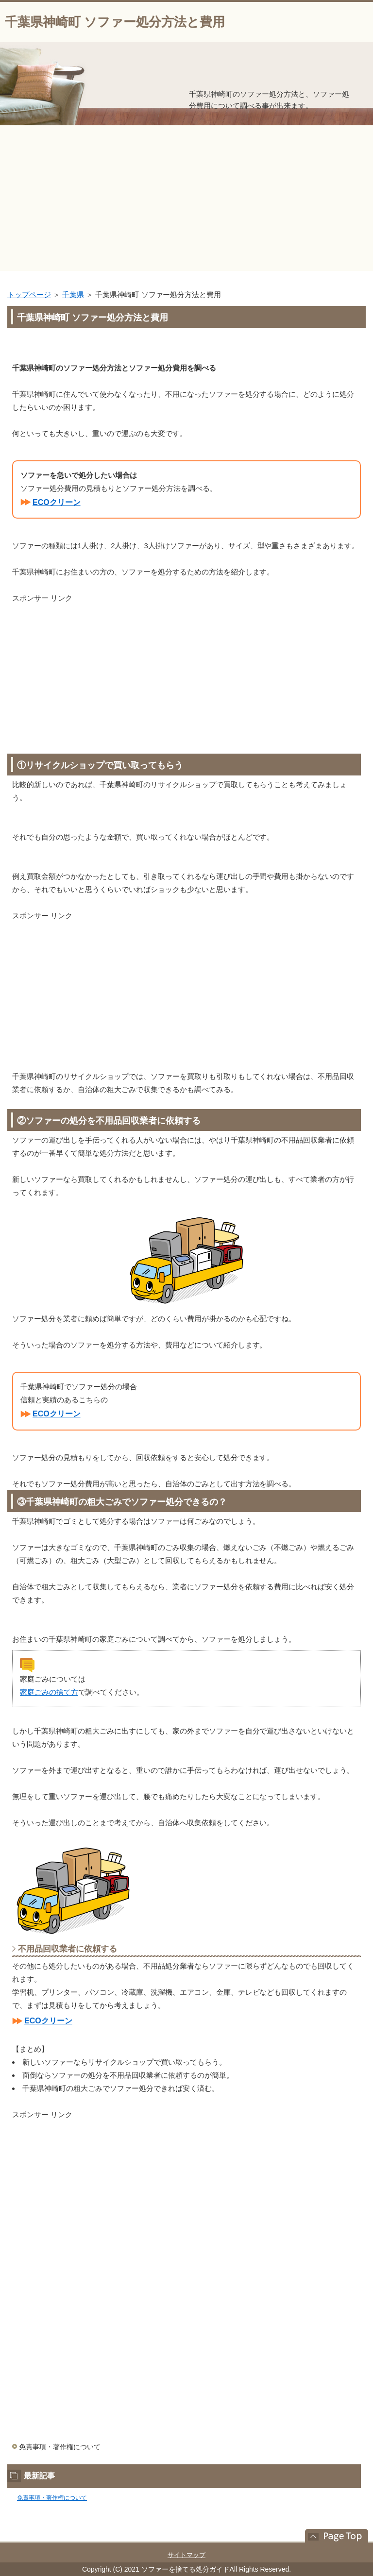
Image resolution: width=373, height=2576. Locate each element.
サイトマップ (186, 2555)
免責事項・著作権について (60, 2447)
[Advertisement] (186, 198)
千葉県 (73, 294)
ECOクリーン (57, 502)
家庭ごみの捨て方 (49, 1692)
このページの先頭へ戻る (331, 2535)
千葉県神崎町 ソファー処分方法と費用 (115, 22)
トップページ (29, 294)
